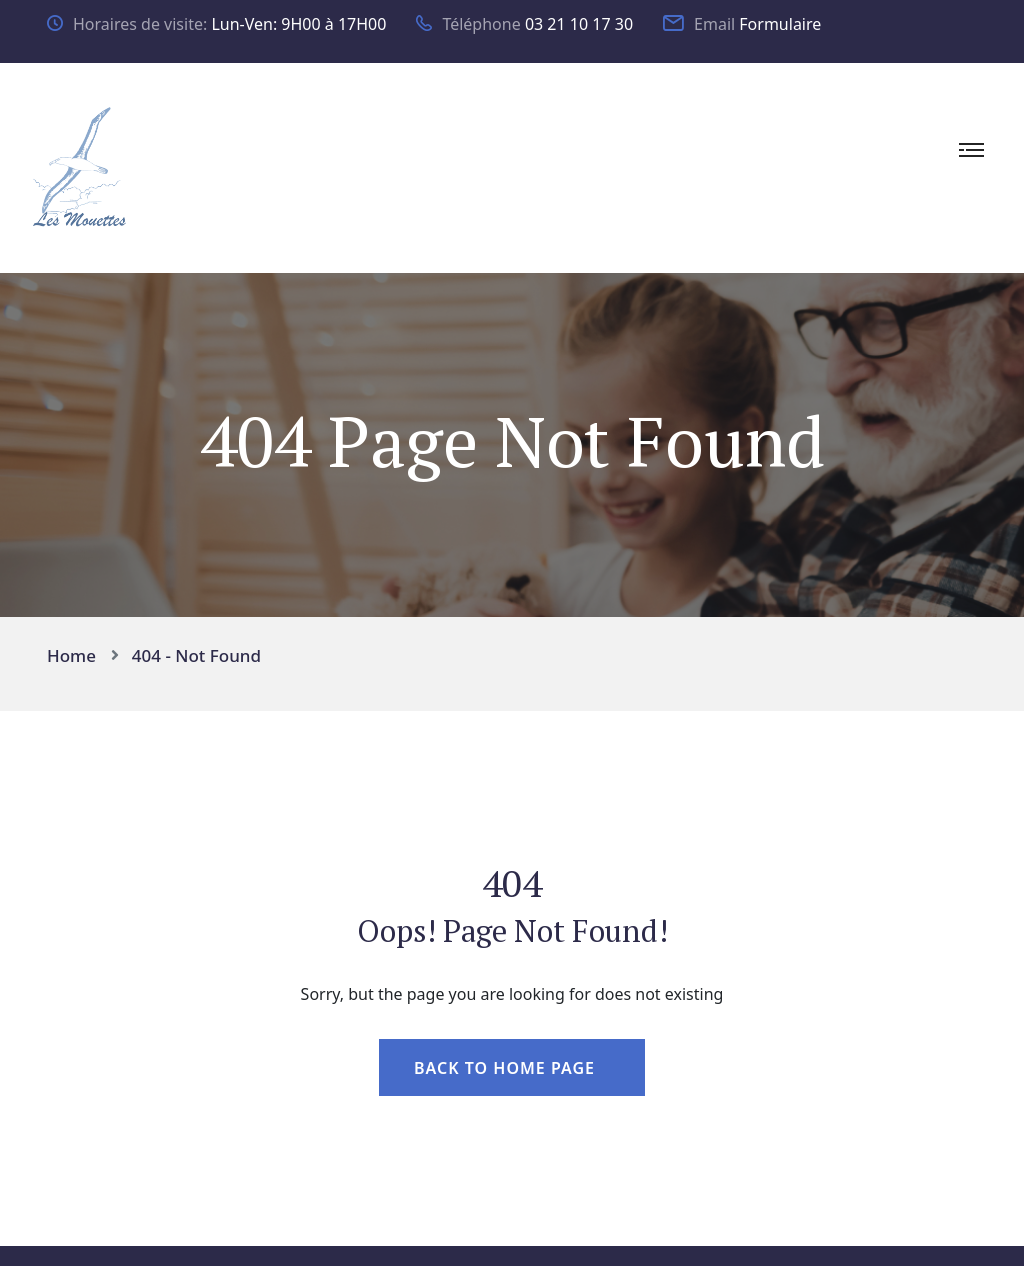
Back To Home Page (504, 1068)
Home (76, 655)
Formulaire (780, 24)
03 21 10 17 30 (579, 24)
